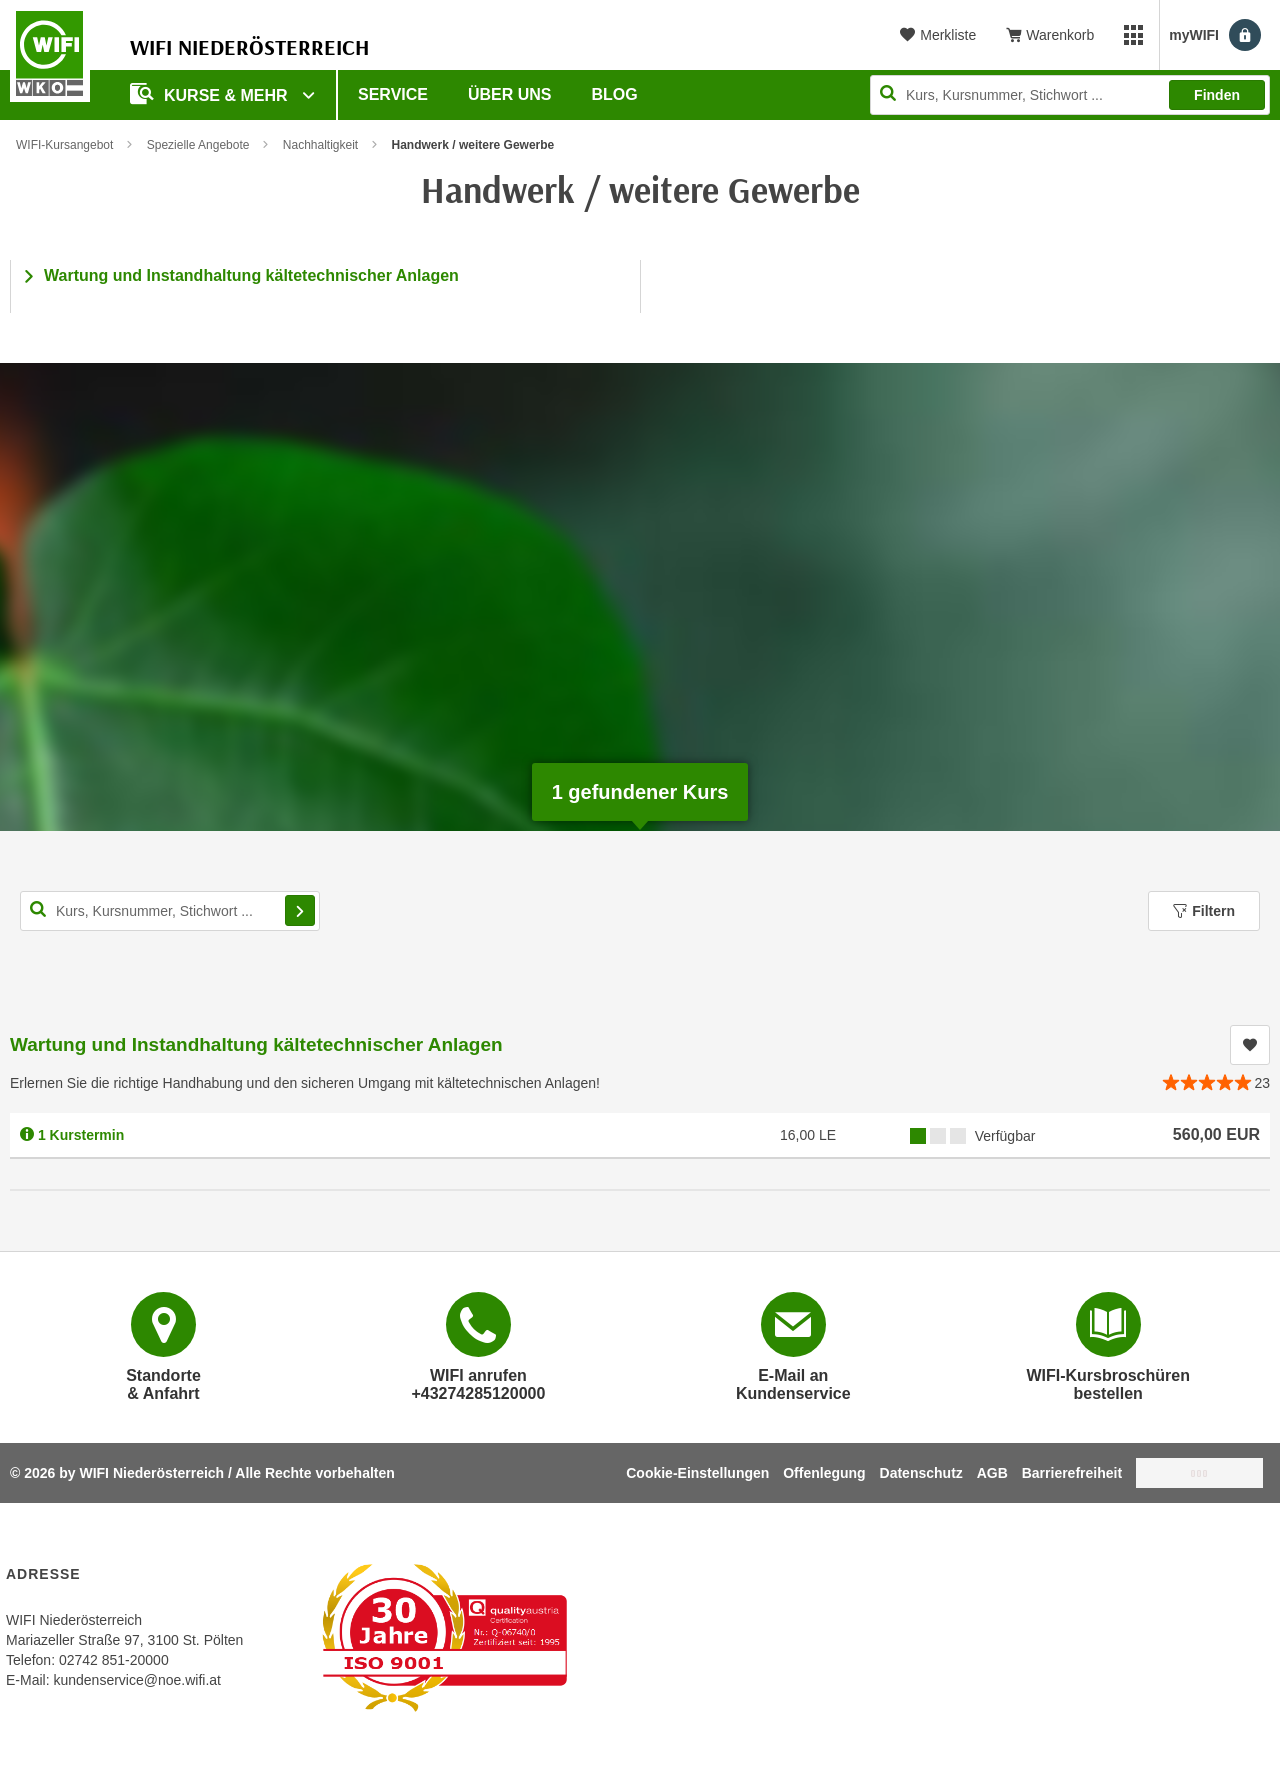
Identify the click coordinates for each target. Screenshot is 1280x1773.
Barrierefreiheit (1072, 1473)
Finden (1217, 95)
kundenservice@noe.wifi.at (137, 1680)
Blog (615, 94)
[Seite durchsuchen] (1070, 95)
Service (393, 94)
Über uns (510, 94)
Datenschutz (921, 1473)
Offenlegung (824, 1473)
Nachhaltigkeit (320, 145)
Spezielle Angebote (198, 145)
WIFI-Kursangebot (64, 145)
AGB (992, 1473)
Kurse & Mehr (211, 93)
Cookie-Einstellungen (697, 1473)
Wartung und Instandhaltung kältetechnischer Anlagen (251, 275)
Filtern (1204, 911)
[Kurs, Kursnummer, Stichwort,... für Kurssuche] (170, 911)
